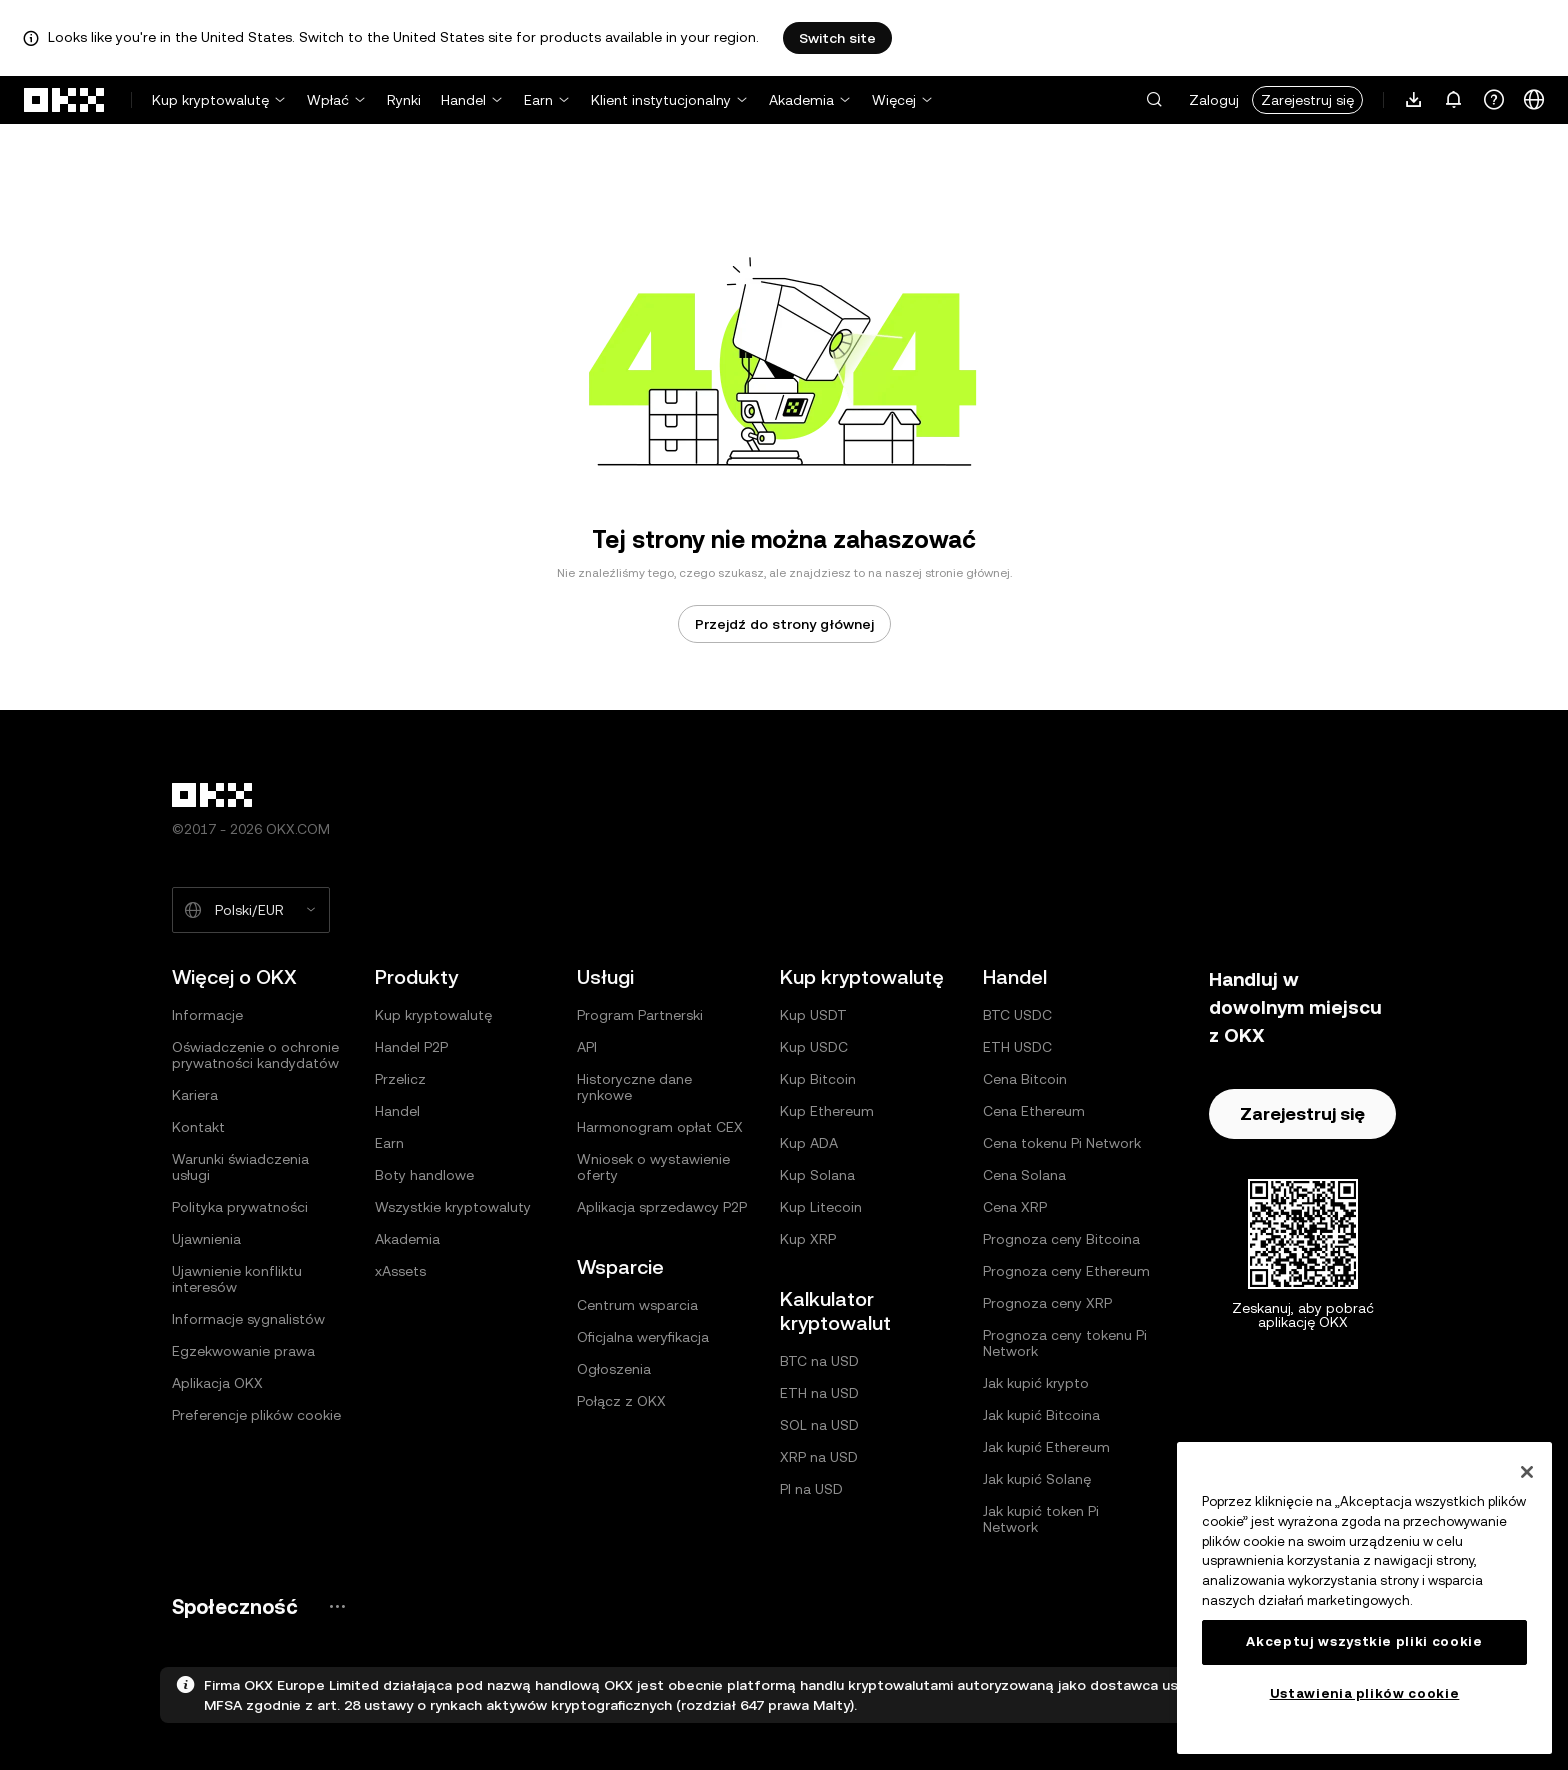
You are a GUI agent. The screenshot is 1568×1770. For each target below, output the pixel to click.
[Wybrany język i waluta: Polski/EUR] (251, 910)
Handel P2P (411, 1047)
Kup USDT (813, 1015)
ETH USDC (1017, 1047)
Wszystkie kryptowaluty (453, 1207)
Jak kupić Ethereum (1046, 1447)
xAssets (400, 1271)
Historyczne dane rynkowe (634, 1087)
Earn (538, 100)
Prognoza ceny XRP (1047, 1303)
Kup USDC (814, 1047)
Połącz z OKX (621, 1401)
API (587, 1047)
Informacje (207, 1015)
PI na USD (811, 1489)
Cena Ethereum (1034, 1111)
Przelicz (400, 1079)
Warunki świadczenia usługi (240, 1167)
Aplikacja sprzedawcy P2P (662, 1207)
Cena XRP (1015, 1207)
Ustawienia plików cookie (1365, 1693)
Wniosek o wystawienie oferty (653, 1167)
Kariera (195, 1095)
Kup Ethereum (827, 1111)
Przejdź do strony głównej (784, 624)
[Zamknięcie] (1527, 1472)
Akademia (801, 100)
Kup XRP (808, 1239)
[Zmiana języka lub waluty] (1534, 100)
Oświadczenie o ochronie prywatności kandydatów (255, 1055)
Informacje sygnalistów (248, 1319)
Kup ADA (809, 1143)
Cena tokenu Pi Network (1062, 1143)
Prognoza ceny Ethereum (1066, 1271)
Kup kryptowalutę (210, 100)
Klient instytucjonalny (661, 100)
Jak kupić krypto (1036, 1383)
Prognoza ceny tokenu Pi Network (1065, 1343)
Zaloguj (1214, 100)
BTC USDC (1017, 1015)
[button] (1154, 100)
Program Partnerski (640, 1015)
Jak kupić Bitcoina (1041, 1415)
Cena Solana (1024, 1175)
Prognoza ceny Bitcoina (1061, 1239)
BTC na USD (819, 1361)
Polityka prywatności (240, 1207)
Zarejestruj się (1307, 100)
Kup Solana (817, 1175)
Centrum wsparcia (637, 1305)
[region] (1364, 1598)
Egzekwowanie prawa (243, 1351)
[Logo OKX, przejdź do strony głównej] (65, 100)
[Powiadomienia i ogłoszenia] (1454, 100)
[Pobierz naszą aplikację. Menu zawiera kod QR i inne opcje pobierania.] (1414, 100)
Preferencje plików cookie (256, 1415)
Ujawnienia (206, 1239)
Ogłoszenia (614, 1369)
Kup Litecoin (821, 1207)
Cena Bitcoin (1025, 1079)
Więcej (894, 100)
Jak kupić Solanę (1037, 1479)
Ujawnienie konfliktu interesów (237, 1279)
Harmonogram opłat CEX (660, 1127)
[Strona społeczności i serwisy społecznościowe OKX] (337, 1606)
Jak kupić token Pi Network (1041, 1519)
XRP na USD (819, 1457)
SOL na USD (819, 1425)
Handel (463, 100)
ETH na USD (819, 1393)
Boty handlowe (424, 1175)
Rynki (404, 100)
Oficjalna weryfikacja (643, 1337)
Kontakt (198, 1127)
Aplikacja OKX (217, 1383)
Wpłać (328, 100)
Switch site (837, 38)
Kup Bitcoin (818, 1079)
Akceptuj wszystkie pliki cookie (1364, 1641)
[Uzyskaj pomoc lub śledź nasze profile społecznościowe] (1494, 100)
